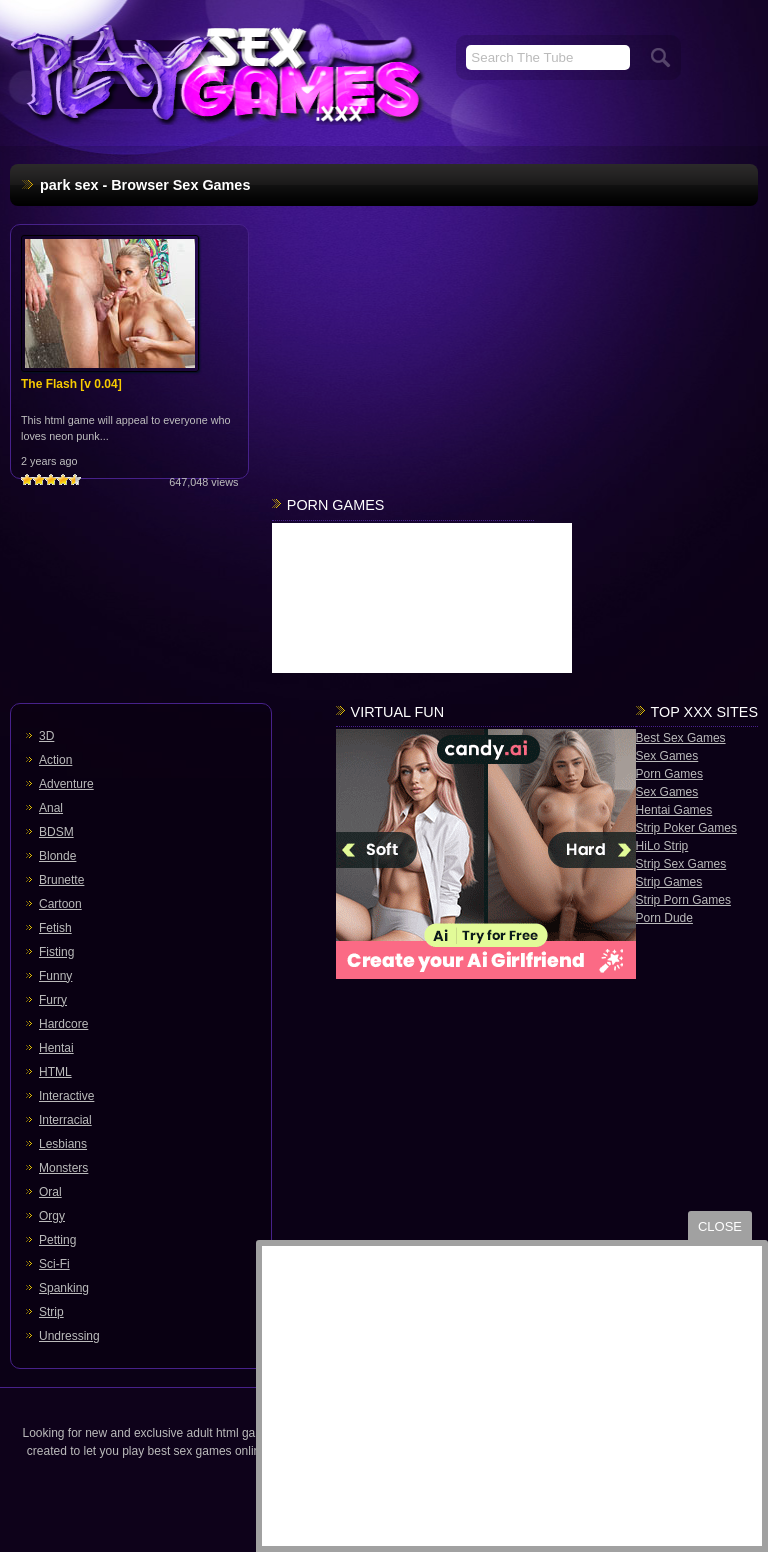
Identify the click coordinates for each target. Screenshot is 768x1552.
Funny (55, 976)
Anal (51, 808)
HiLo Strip (662, 846)
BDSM (56, 832)
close (720, 1226)
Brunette (61, 880)
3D (46, 736)
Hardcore (63, 1024)
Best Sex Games (681, 738)
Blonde (57, 856)
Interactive (66, 1096)
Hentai (56, 1048)
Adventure (66, 784)
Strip (51, 1312)
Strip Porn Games (683, 900)
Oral (50, 1192)
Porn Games (669, 774)
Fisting (56, 952)
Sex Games (667, 756)
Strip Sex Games (681, 864)
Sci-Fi (54, 1264)
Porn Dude (664, 918)
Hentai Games (674, 810)
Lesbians (63, 1144)
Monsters (63, 1168)
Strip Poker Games (686, 828)
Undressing (69, 1336)
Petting (57, 1240)
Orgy (52, 1216)
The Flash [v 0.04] (71, 384)
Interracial (65, 1120)
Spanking (64, 1288)
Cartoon (60, 904)
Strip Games (669, 882)
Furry (53, 1000)
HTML (55, 1072)
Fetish (55, 928)
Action (55, 760)
